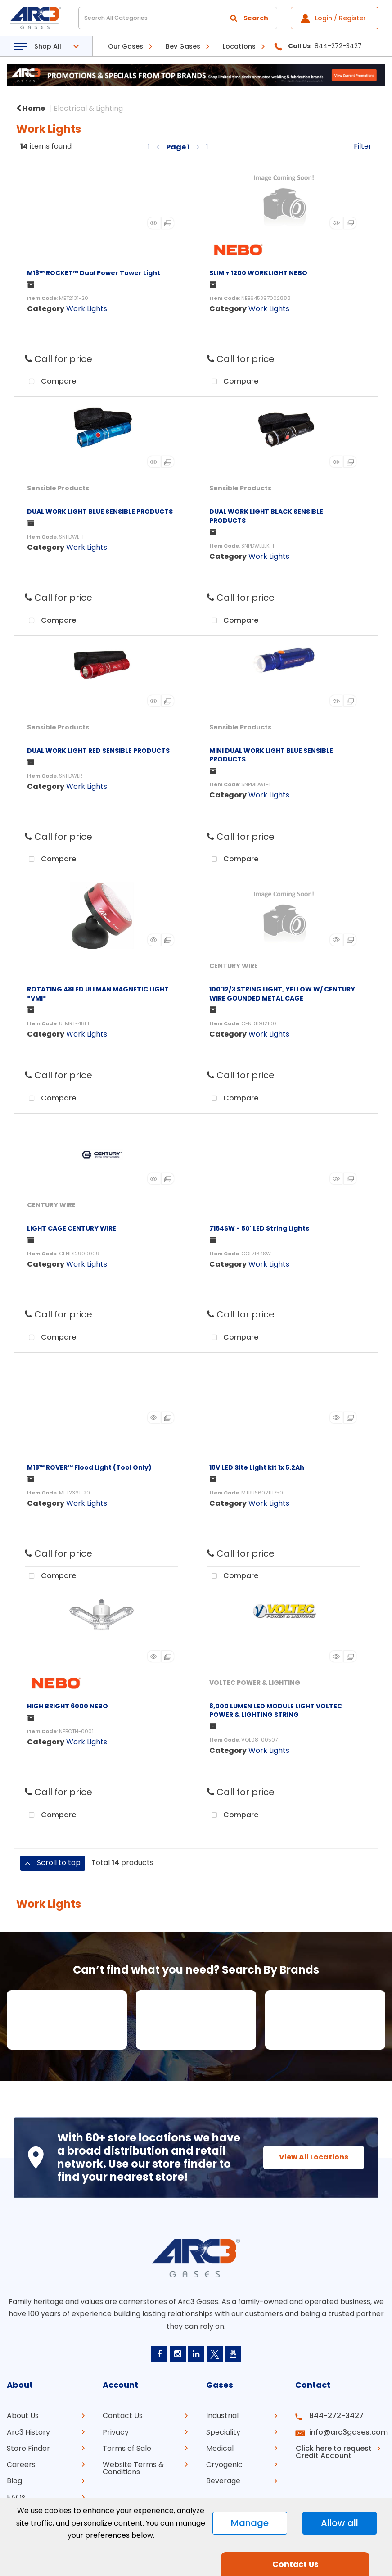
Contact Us (123, 2415)
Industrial (222, 2415)
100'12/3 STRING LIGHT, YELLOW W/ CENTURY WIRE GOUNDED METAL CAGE (282, 993)
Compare (50, 382)
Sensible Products (58, 488)
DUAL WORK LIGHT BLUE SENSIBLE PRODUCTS (100, 511)
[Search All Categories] (177, 18)
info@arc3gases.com (346, 2432)
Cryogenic (224, 2464)
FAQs (16, 2496)
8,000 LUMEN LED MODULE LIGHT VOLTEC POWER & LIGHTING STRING (275, 1710)
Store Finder (28, 2448)
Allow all (339, 2523)
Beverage (223, 2480)
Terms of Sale (127, 2448)
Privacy (116, 2432)
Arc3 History (28, 2432)
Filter (363, 146)
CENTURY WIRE (233, 965)
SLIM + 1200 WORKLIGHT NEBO (258, 272)
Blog (14, 2480)
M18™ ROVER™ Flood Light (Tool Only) (89, 1467)
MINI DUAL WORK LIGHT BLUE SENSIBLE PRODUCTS (271, 755)
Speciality (223, 2432)
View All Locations (312, 2157)
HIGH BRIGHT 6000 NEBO (67, 1706)
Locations (239, 46)
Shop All (47, 46)
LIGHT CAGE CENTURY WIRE (71, 1228)
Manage (250, 2523)
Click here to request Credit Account (332, 2451)
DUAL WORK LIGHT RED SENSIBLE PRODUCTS (98, 750)
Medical (220, 2448)
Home (30, 108)
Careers (21, 2464)
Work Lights (86, 308)
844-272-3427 (335, 2415)
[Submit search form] (249, 18)
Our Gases (125, 46)
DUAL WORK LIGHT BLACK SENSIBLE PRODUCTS (266, 516)
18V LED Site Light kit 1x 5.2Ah (256, 1467)
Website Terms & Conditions (133, 2467)
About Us (23, 2415)
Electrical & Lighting (88, 108)
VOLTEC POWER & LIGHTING (254, 1682)
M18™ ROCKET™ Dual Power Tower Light (93, 272)
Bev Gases (183, 46)
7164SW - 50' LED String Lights (259, 1228)
